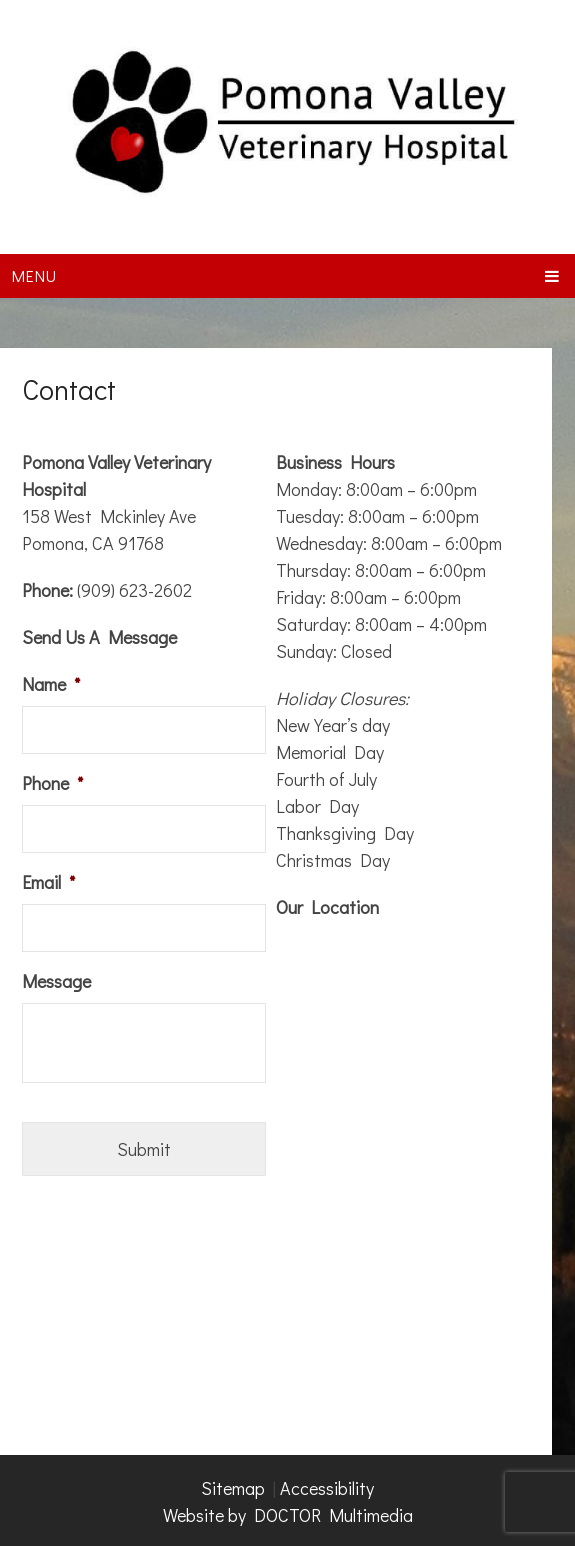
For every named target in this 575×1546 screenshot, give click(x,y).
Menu (34, 275)
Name (51, 684)
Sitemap (233, 1488)
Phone (52, 783)
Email (48, 882)
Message (56, 981)
